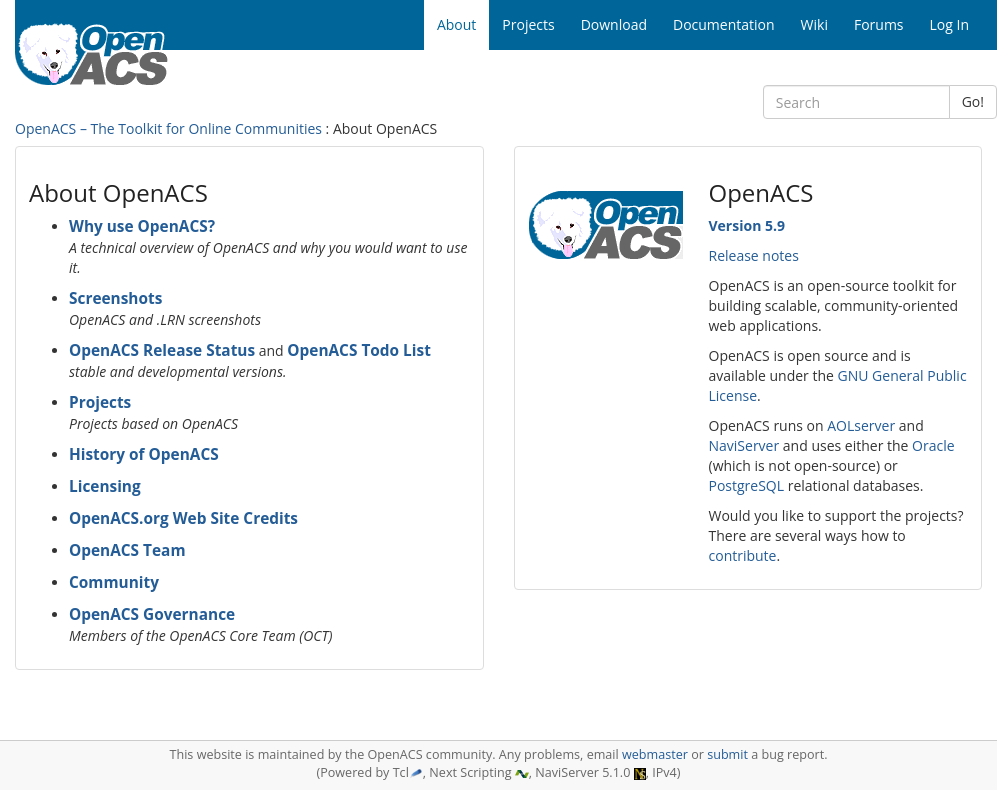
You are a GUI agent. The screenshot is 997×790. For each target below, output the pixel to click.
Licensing (105, 486)
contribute (743, 555)
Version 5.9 (747, 225)
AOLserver (861, 425)
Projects (100, 402)
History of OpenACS (144, 454)
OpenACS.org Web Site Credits (183, 518)
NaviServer (744, 445)
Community (114, 582)
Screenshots (115, 298)
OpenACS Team (127, 550)
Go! (973, 101)
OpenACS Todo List (359, 350)
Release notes (754, 255)
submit (727, 754)
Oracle (933, 445)
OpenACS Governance (152, 614)
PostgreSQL (747, 485)
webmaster (655, 754)
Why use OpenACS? (142, 226)
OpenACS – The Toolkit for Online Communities (168, 128)
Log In (949, 24)
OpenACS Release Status (162, 350)
